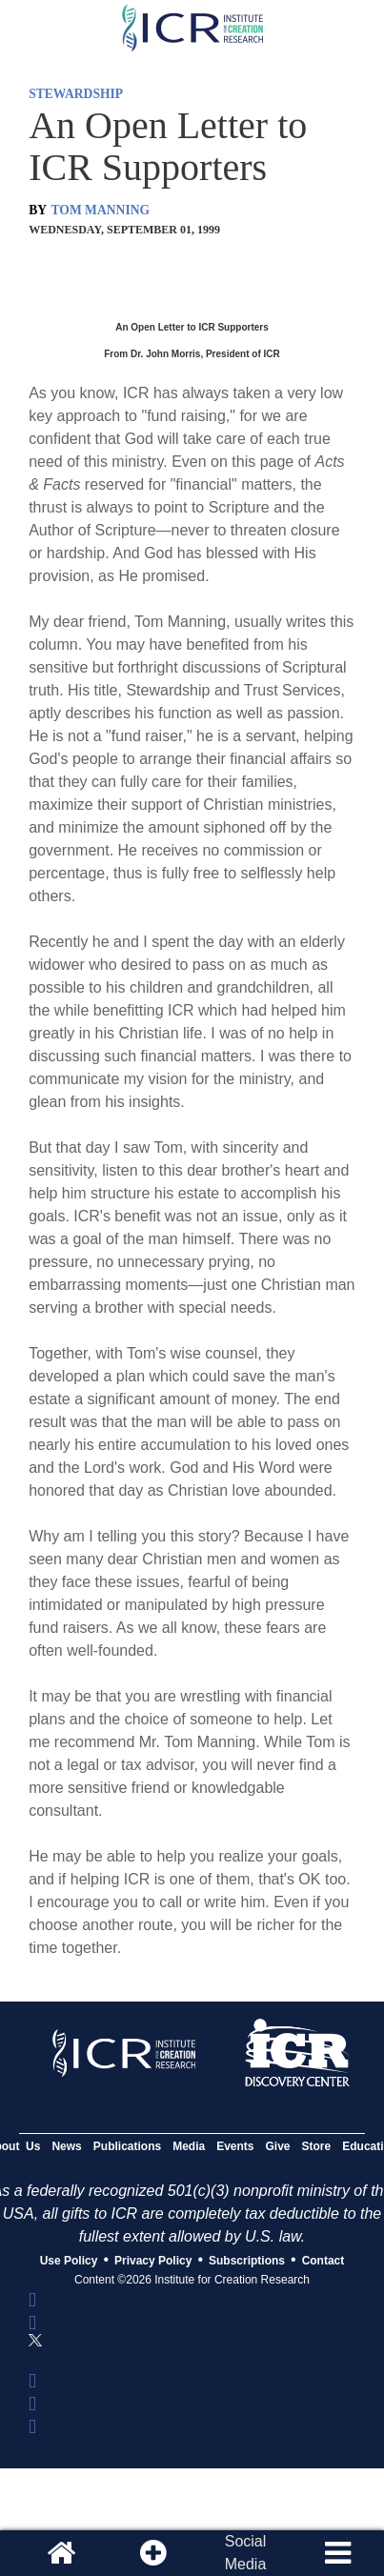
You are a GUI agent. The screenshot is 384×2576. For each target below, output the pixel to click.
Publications (127, 2146)
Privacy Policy (153, 2260)
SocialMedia (246, 2552)
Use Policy (69, 2260)
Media (188, 2146)
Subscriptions (247, 2260)
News (66, 2146)
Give (278, 2146)
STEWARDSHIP (76, 94)
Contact (323, 2260)
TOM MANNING (101, 210)
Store (317, 2146)
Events (234, 2146)
